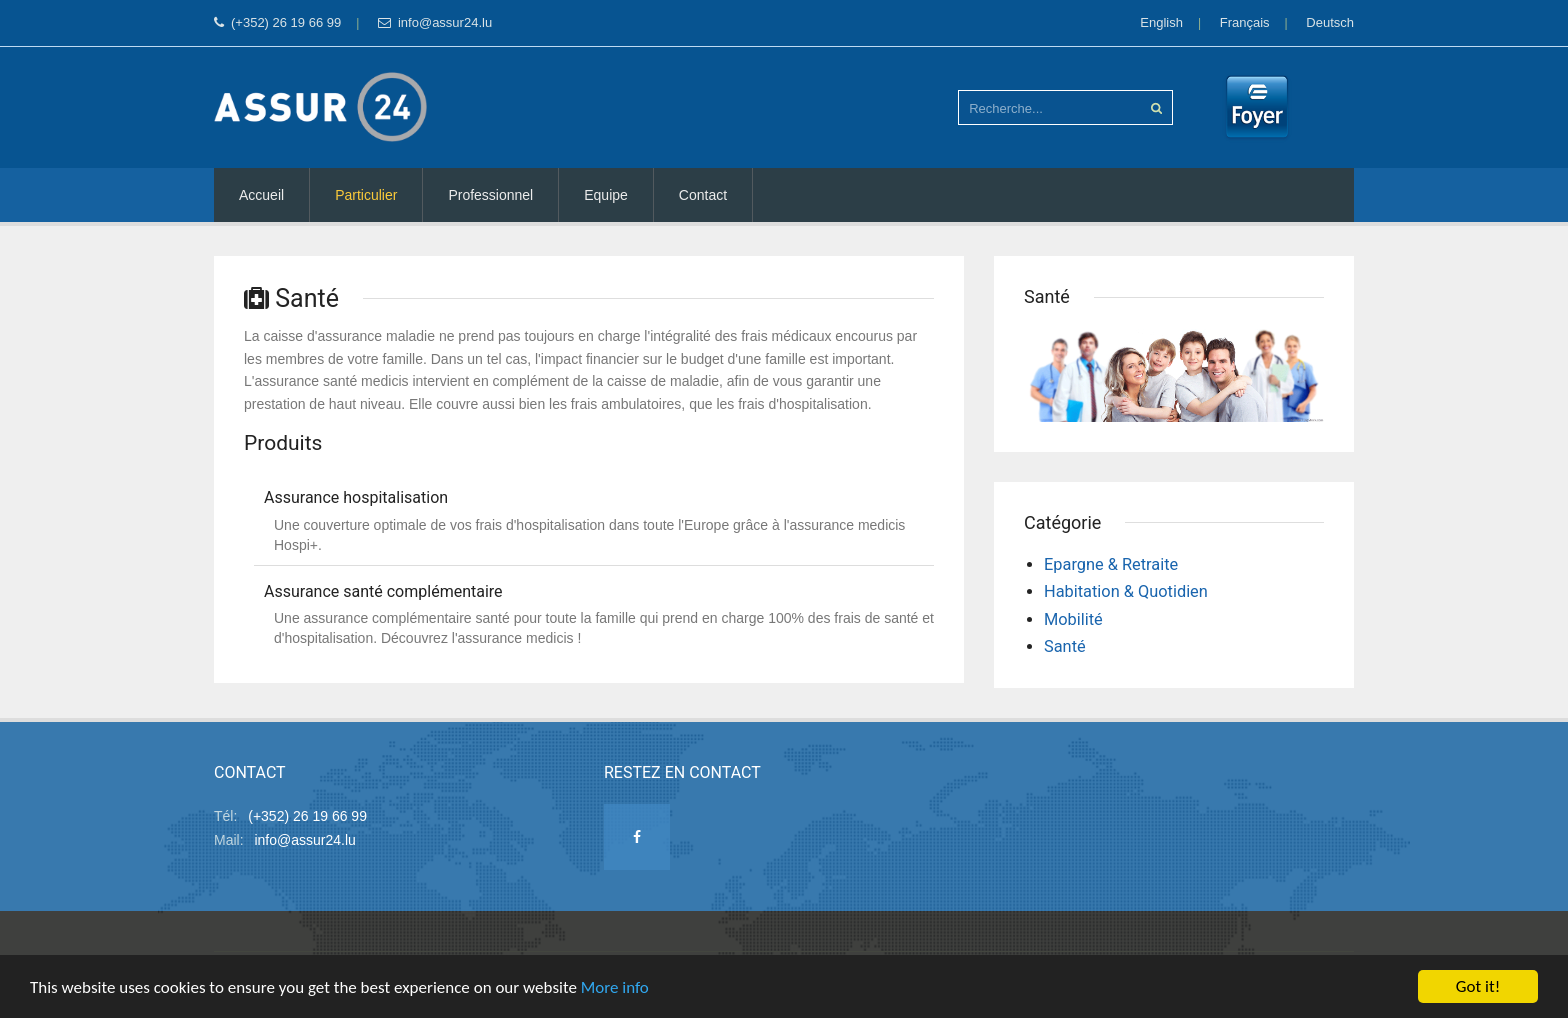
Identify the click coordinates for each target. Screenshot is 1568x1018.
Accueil (261, 195)
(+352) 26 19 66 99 (277, 22)
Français (1245, 22)
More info (615, 988)
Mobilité (1073, 619)
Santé (1065, 646)
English (1161, 22)
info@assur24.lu (435, 22)
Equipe (606, 195)
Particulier (366, 195)
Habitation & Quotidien (1126, 591)
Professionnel (490, 195)
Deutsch (1330, 22)
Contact (703, 195)
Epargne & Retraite (1111, 564)
